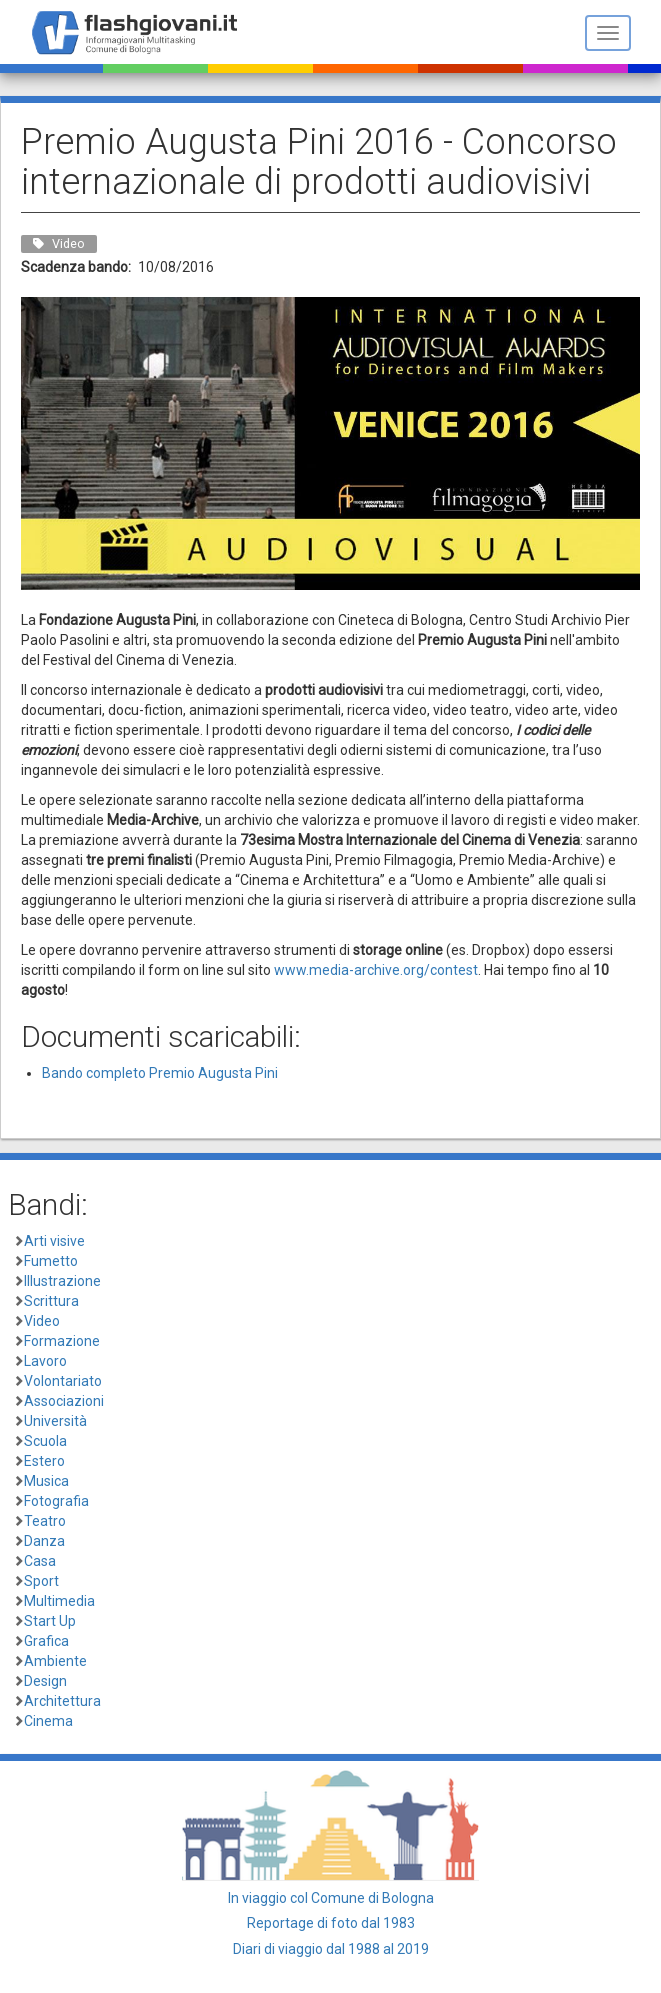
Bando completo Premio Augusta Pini (160, 1073)
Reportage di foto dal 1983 (331, 1923)
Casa (40, 1561)
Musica (46, 1481)
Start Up (50, 1621)
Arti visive (54, 1241)
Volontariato (63, 1381)
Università (55, 1421)
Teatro (45, 1521)
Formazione (62, 1341)
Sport (41, 1581)
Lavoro (45, 1361)
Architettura (62, 1701)
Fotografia (56, 1501)
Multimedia (59, 1601)
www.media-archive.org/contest (376, 970)
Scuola (45, 1441)
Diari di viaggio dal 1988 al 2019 (331, 1949)
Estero (44, 1461)
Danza (44, 1541)
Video (42, 1321)
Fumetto (51, 1261)
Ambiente (55, 1661)
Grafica (46, 1641)
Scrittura (51, 1301)
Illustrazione (62, 1281)
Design (45, 1681)
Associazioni (64, 1401)
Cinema (48, 1721)
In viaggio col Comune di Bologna (331, 1898)
